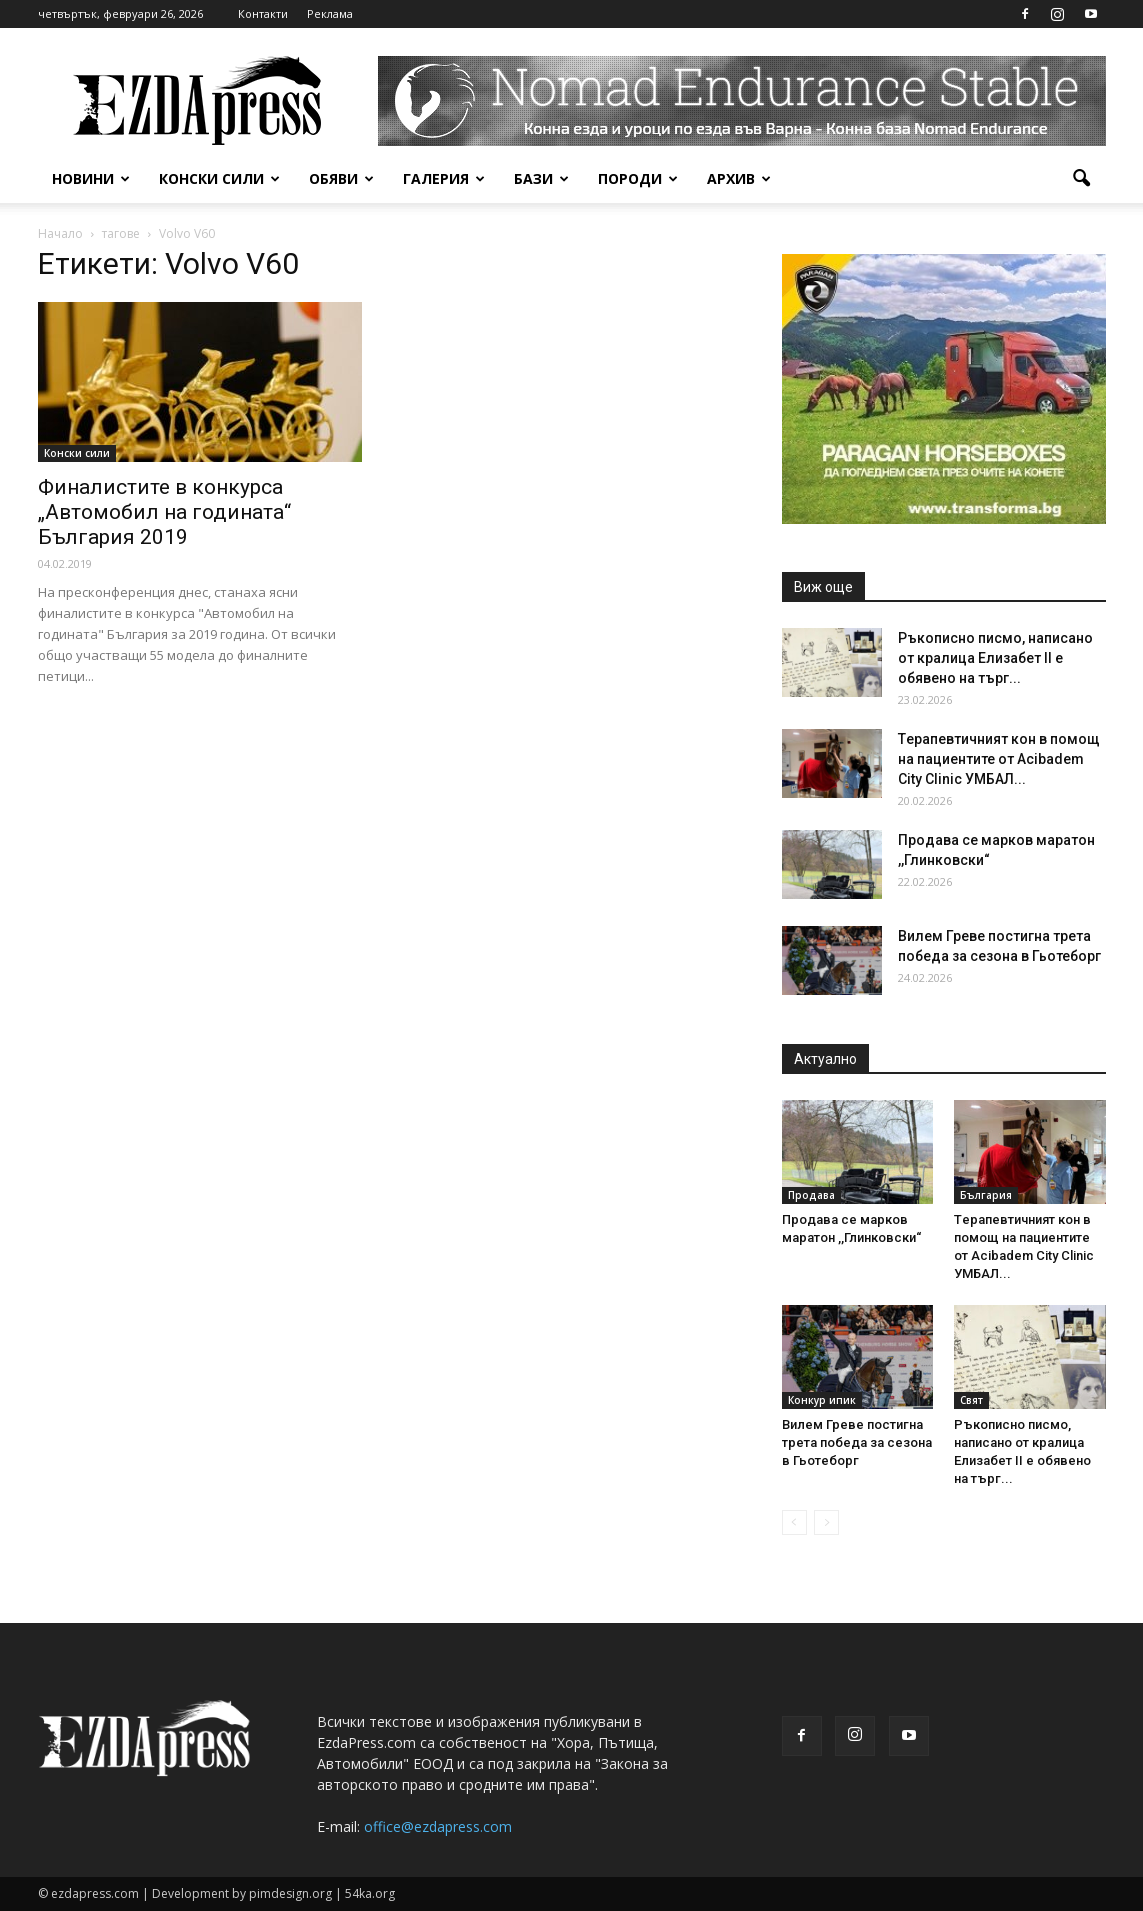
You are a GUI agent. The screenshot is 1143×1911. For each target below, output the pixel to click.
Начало (60, 233)
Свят (971, 1400)
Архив (739, 178)
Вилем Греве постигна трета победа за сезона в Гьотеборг (857, 1442)
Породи (638, 178)
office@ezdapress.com (438, 1826)
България (986, 1195)
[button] (1082, 179)
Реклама (330, 13)
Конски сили (219, 178)
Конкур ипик (822, 1400)
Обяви (341, 178)
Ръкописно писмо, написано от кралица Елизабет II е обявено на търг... (995, 658)
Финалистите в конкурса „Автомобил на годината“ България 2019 (164, 512)
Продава (811, 1195)
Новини (91, 178)
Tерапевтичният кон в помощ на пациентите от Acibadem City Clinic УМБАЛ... (999, 759)
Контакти (263, 13)
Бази (541, 178)
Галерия (444, 178)
